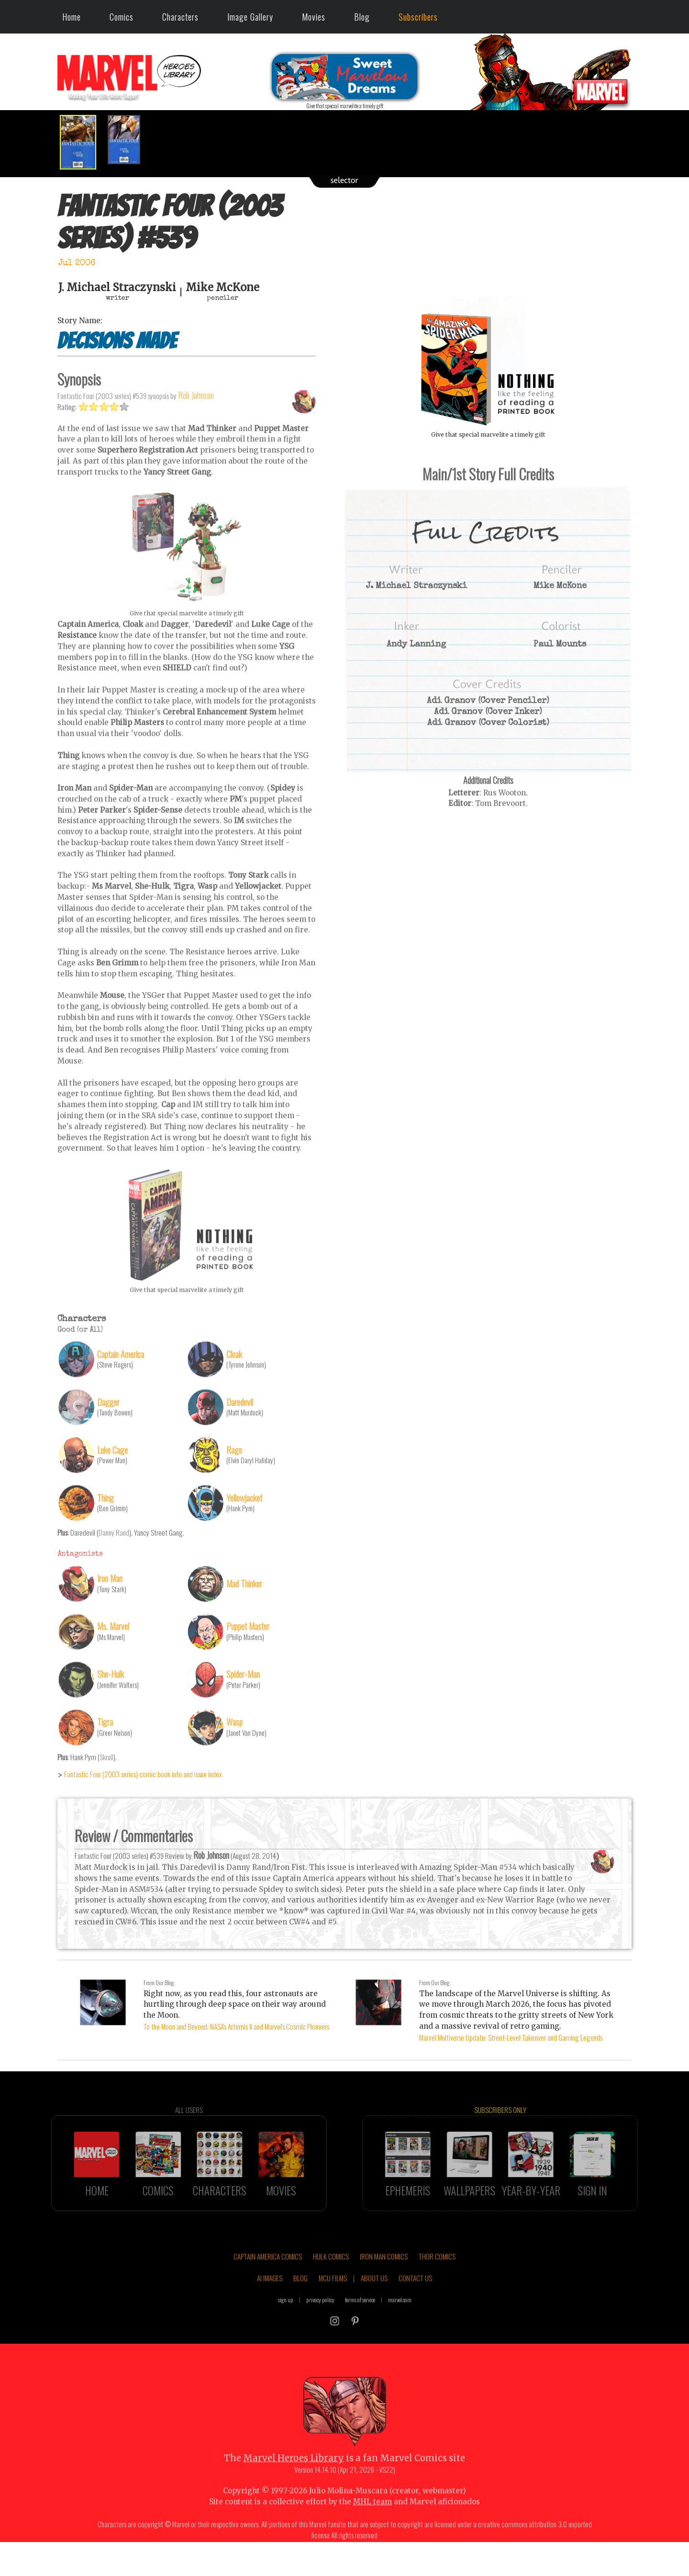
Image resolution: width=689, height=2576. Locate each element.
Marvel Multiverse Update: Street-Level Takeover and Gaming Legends (510, 2037)
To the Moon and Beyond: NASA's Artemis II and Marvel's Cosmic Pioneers (236, 2026)
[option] (81, 142)
